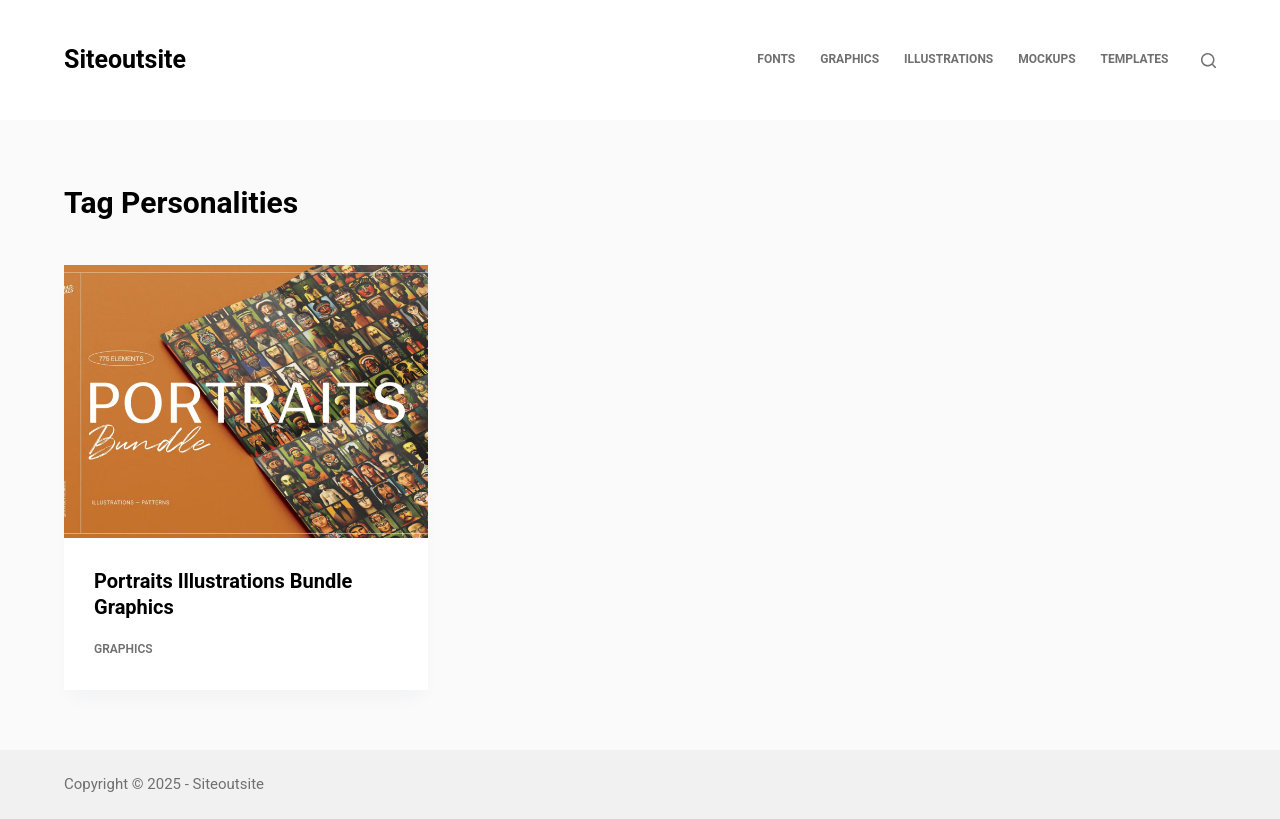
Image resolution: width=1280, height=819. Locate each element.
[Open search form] (1208, 60)
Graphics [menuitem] (849, 59)
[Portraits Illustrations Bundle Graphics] (246, 401)
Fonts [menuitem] (776, 59)
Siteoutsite (125, 59)
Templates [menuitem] (1135, 59)
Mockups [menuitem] (1046, 59)
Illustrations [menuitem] (948, 59)
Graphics (123, 649)
